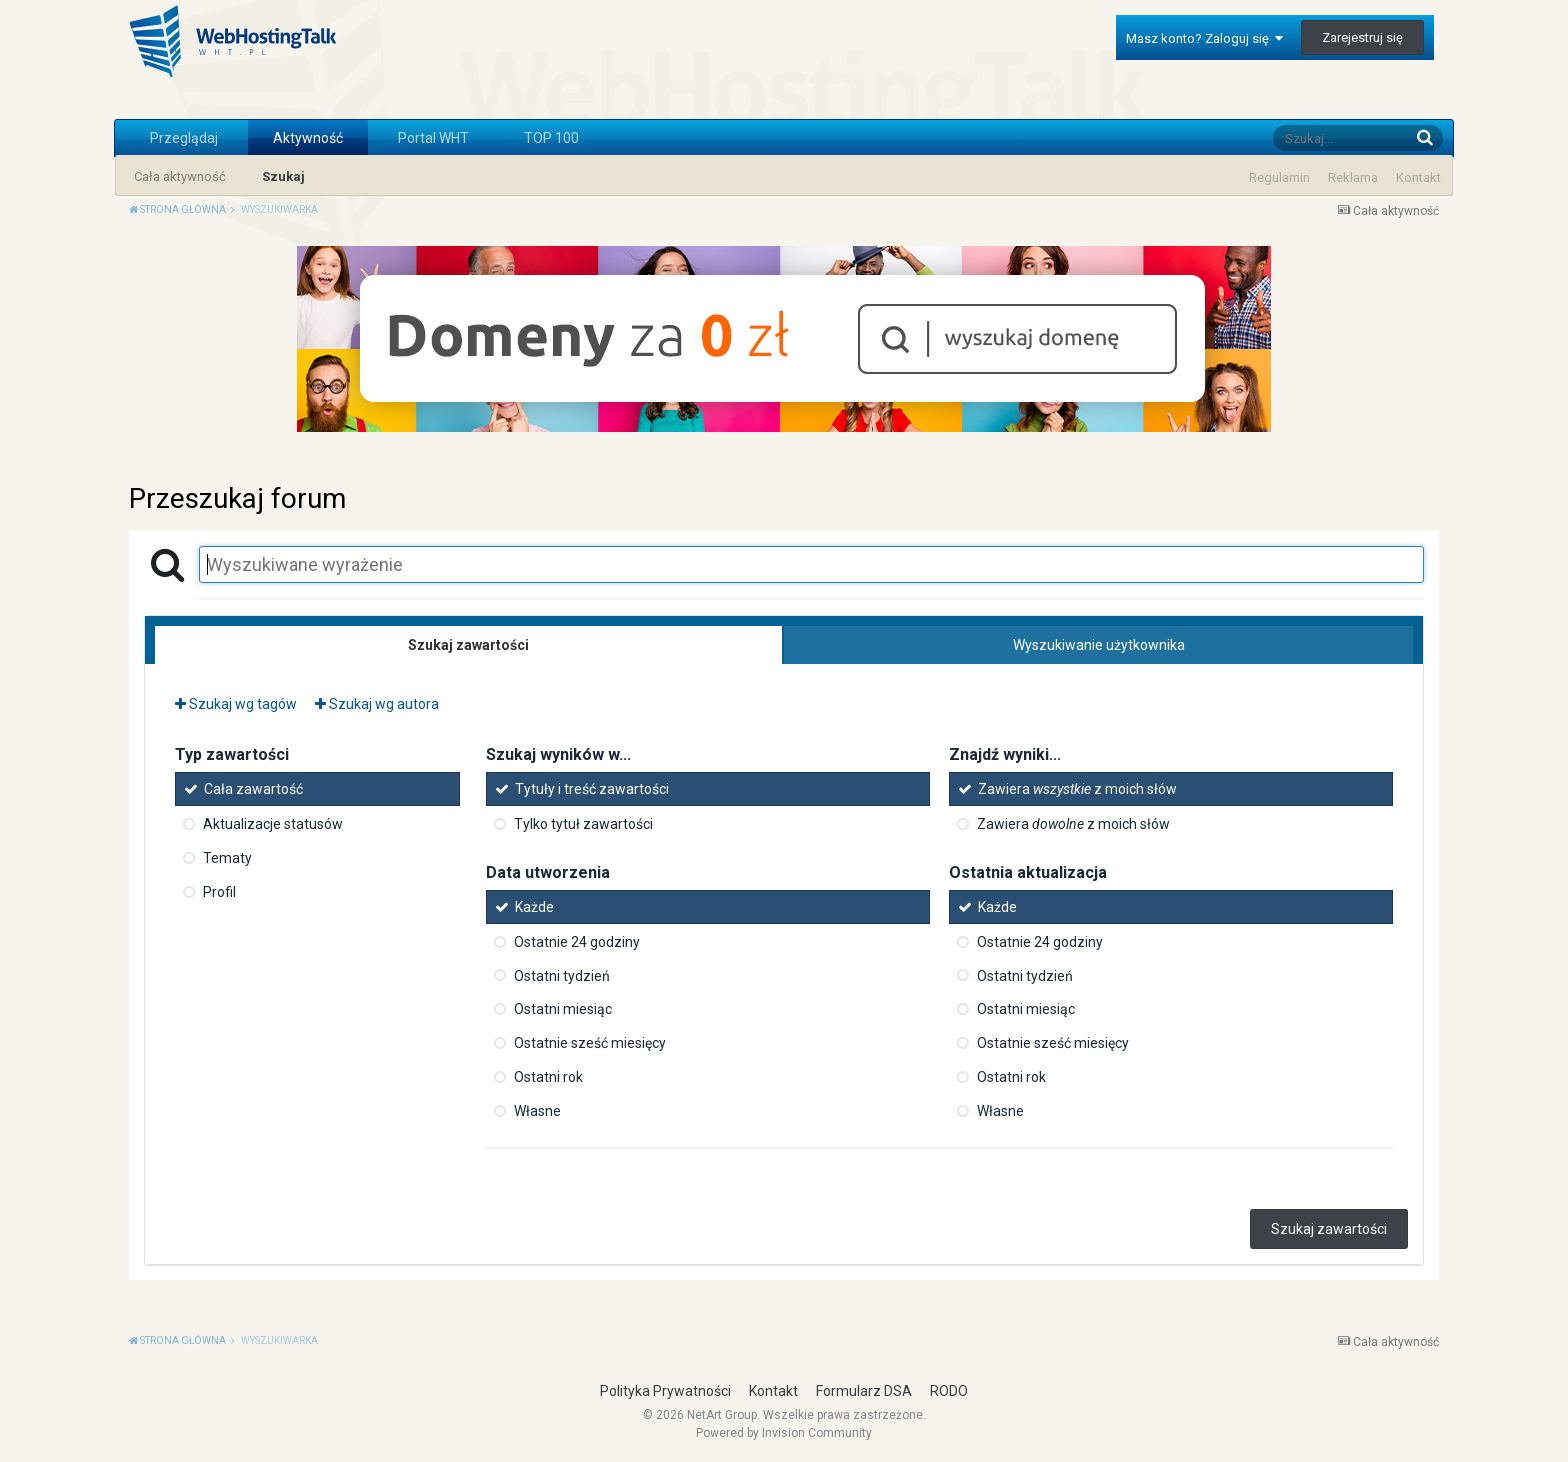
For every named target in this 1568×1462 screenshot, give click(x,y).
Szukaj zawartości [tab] (468, 645)
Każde (534, 907)
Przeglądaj (184, 138)
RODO (949, 1391)
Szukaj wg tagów (236, 704)
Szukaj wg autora (377, 704)
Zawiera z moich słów (1077, 789)
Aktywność (308, 138)
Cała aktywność (180, 176)
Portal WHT (433, 138)
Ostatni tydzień (562, 975)
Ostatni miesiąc (563, 1009)
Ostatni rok (548, 1077)
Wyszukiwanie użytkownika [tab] (1099, 645)
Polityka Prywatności (665, 1391)
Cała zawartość (253, 789)
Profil (219, 892)
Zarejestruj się (1362, 37)
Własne (537, 1111)
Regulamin (1279, 177)
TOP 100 (551, 138)
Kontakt (1418, 177)
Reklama (1353, 177)
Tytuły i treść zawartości (592, 789)
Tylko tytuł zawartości (583, 824)
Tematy (227, 858)
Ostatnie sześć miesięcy (590, 1043)
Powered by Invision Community (784, 1433)
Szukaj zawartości (1329, 1229)
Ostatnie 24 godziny (577, 942)
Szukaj (283, 176)
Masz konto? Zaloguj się (1204, 38)
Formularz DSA (864, 1391)
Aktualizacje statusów (273, 824)
